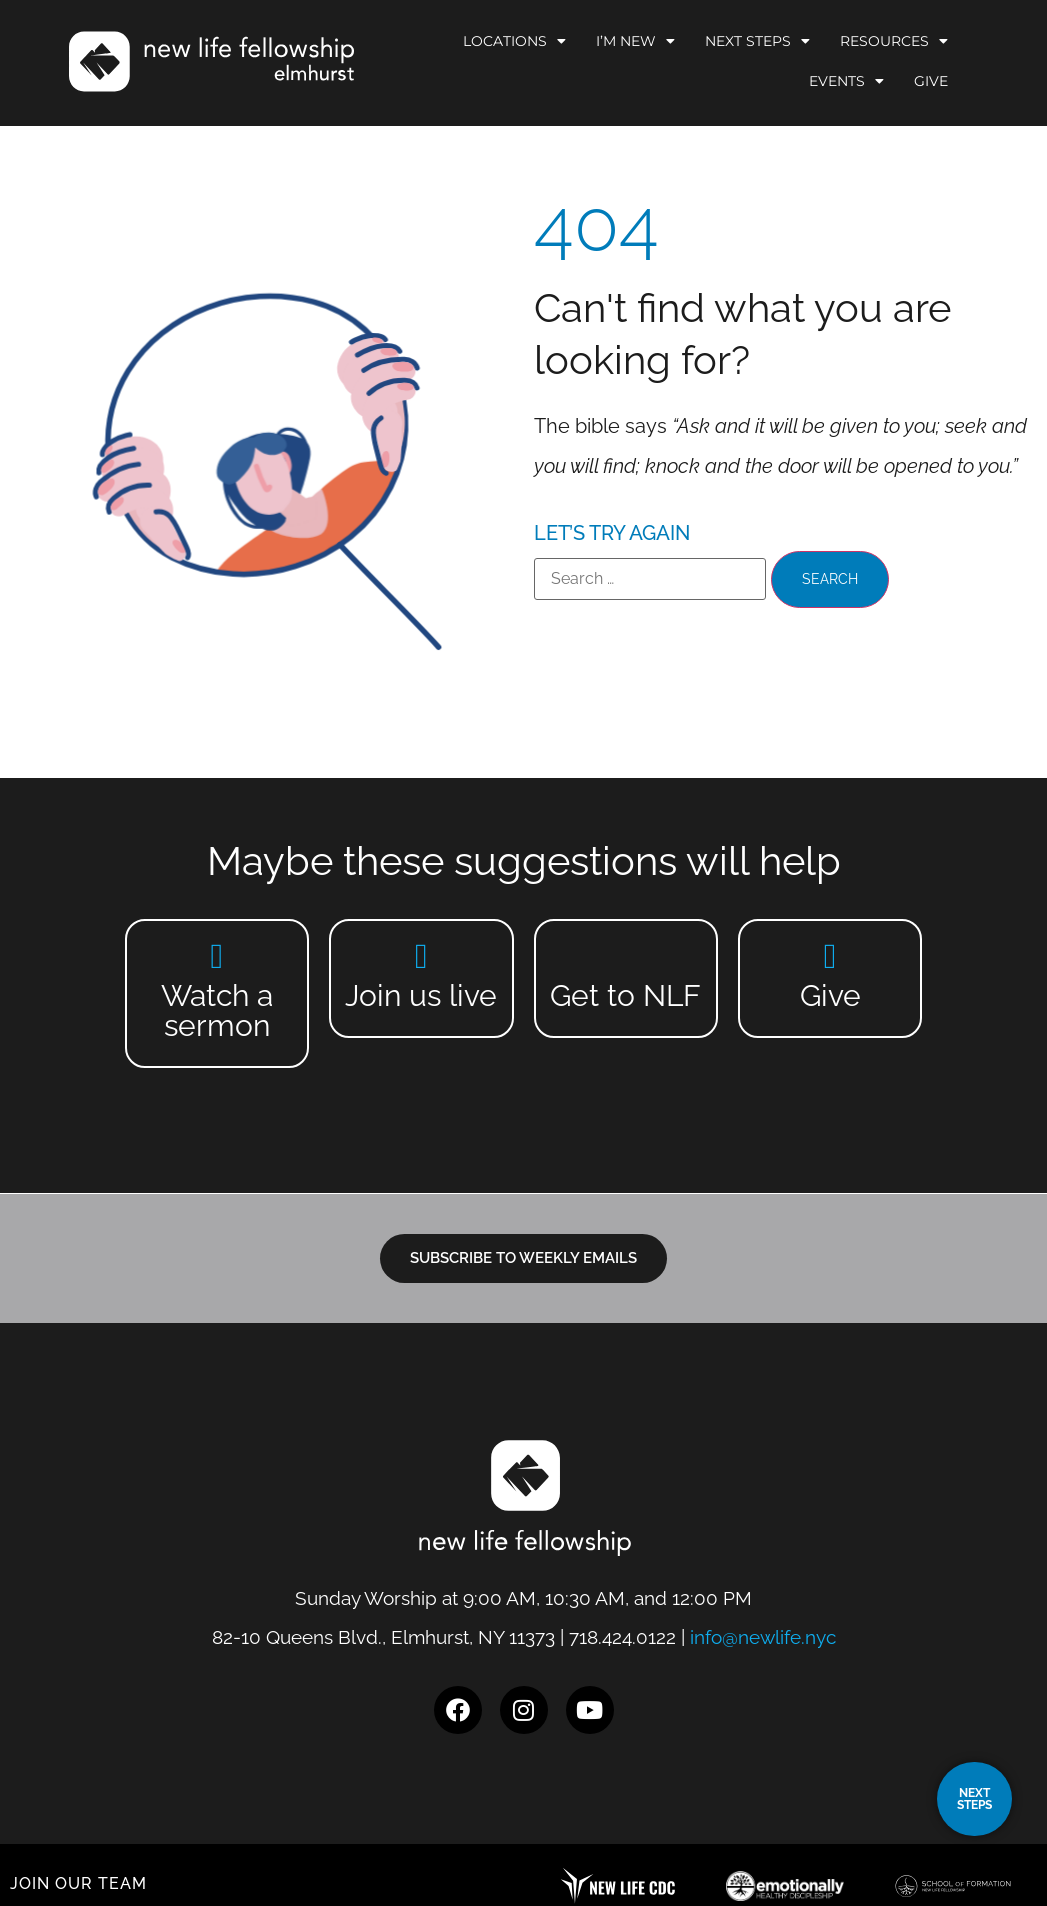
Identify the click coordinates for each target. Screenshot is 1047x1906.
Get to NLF (625, 995)
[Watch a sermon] (216, 955)
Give (931, 81)
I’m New (635, 41)
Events (846, 81)
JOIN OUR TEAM (78, 1883)
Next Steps (757, 41)
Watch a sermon (217, 1010)
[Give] (830, 955)
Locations (514, 41)
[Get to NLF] (625, 955)
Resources (894, 41)
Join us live (421, 995)
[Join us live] (421, 955)
